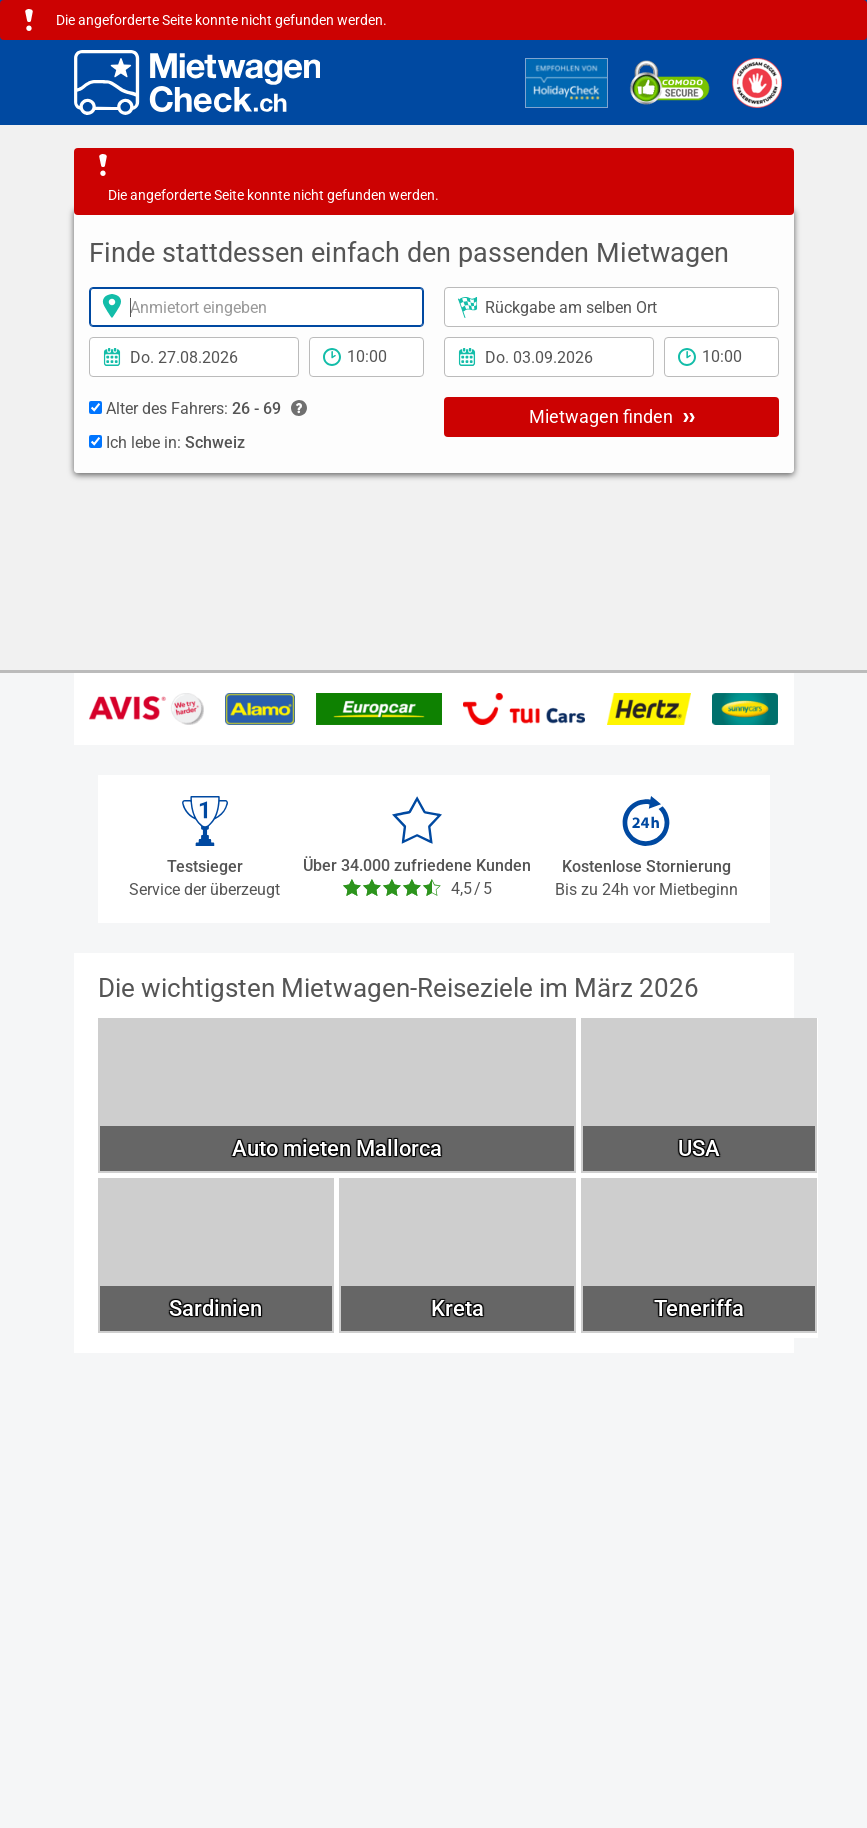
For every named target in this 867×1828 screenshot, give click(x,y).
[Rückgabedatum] (549, 357)
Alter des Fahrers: (198, 409)
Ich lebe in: (167, 442)
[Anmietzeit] (366, 357)
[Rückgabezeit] (721, 357)
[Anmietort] (256, 307)
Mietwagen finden (612, 416)
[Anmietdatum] (194, 357)
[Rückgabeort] (611, 307)
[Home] (197, 82)
